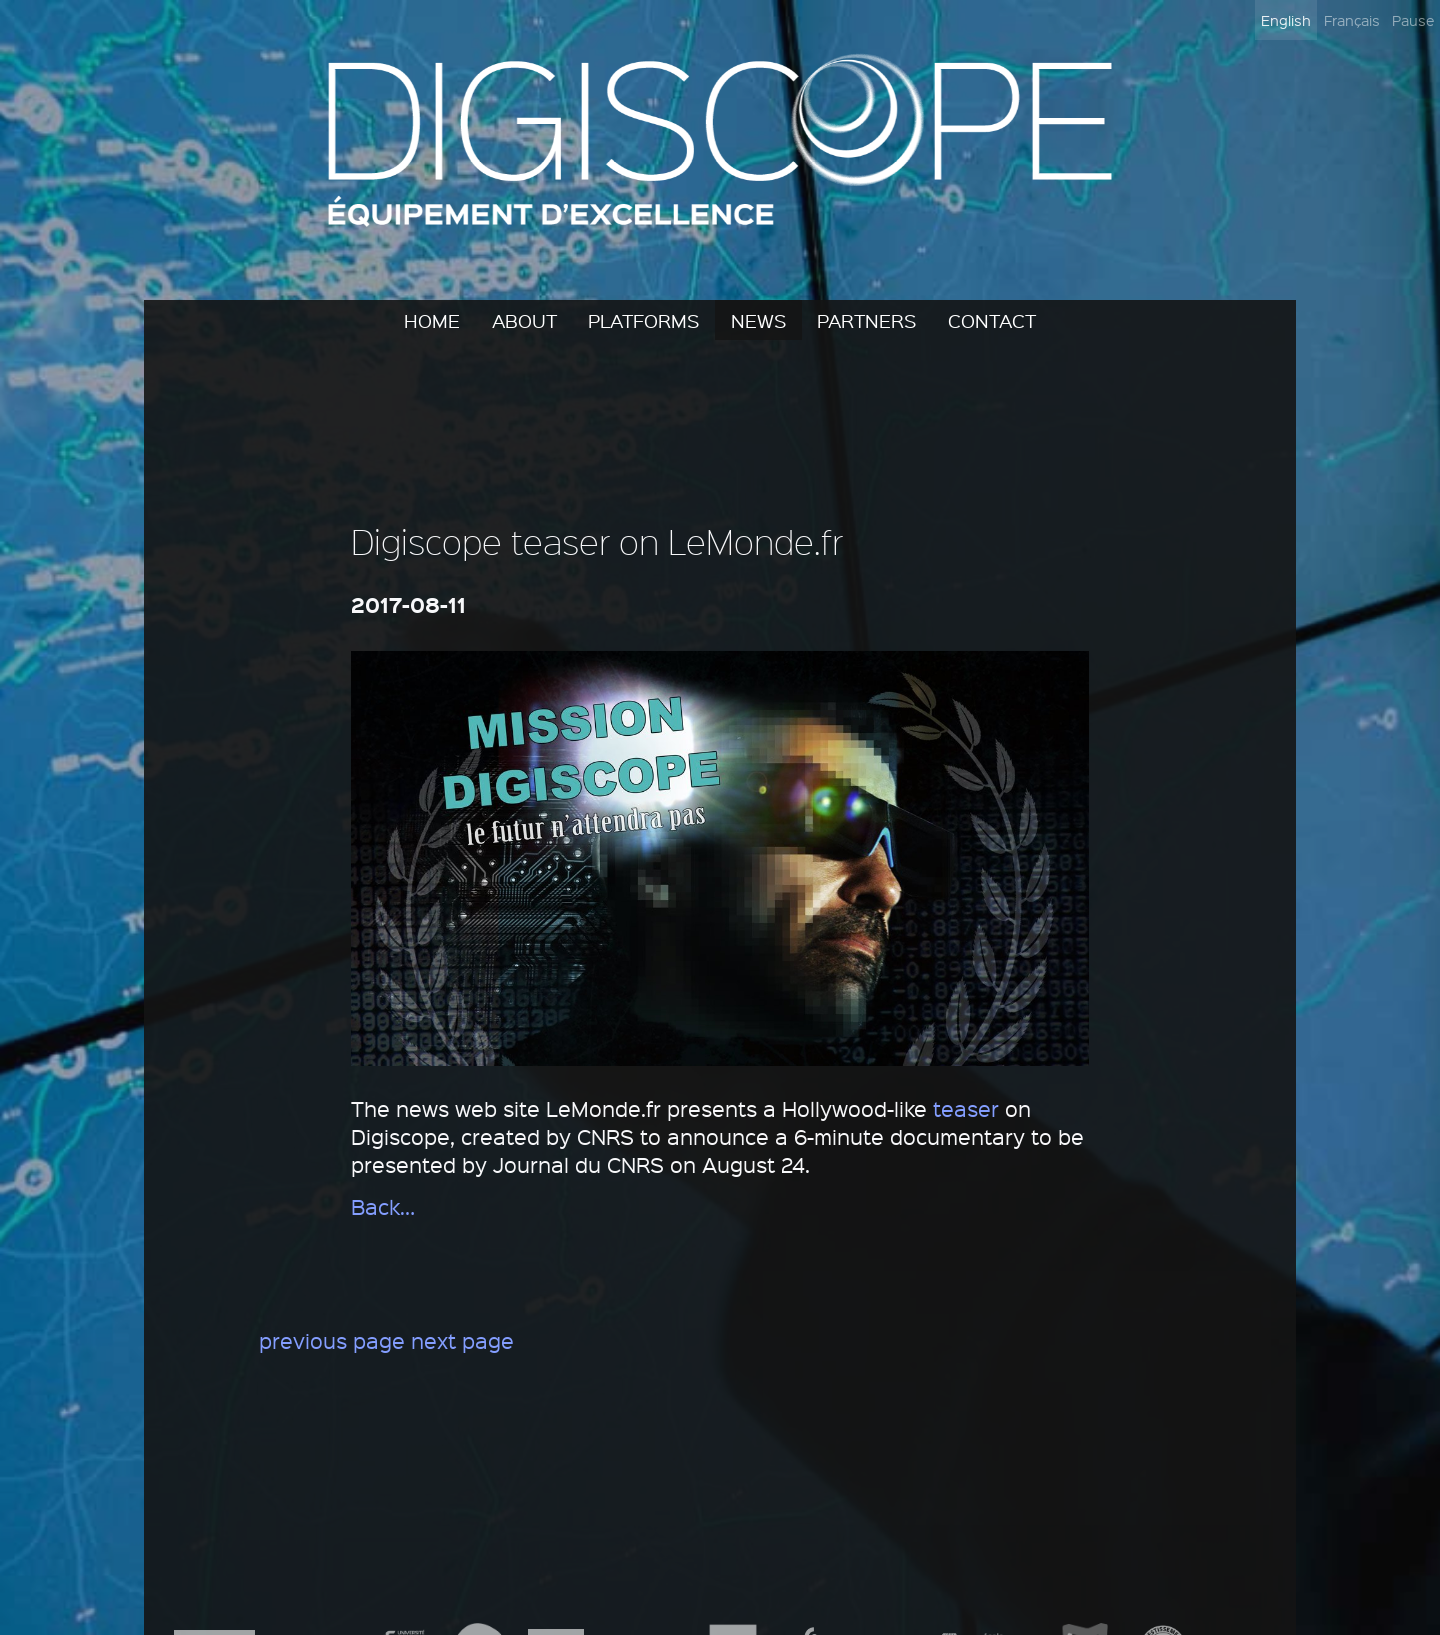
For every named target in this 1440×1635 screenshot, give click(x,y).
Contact (992, 320)
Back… (383, 1206)
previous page (332, 1340)
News (758, 320)
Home (432, 320)
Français (1352, 20)
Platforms (643, 320)
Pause (1413, 20)
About (524, 320)
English (1286, 20)
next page (462, 1340)
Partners (866, 320)
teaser (966, 1108)
